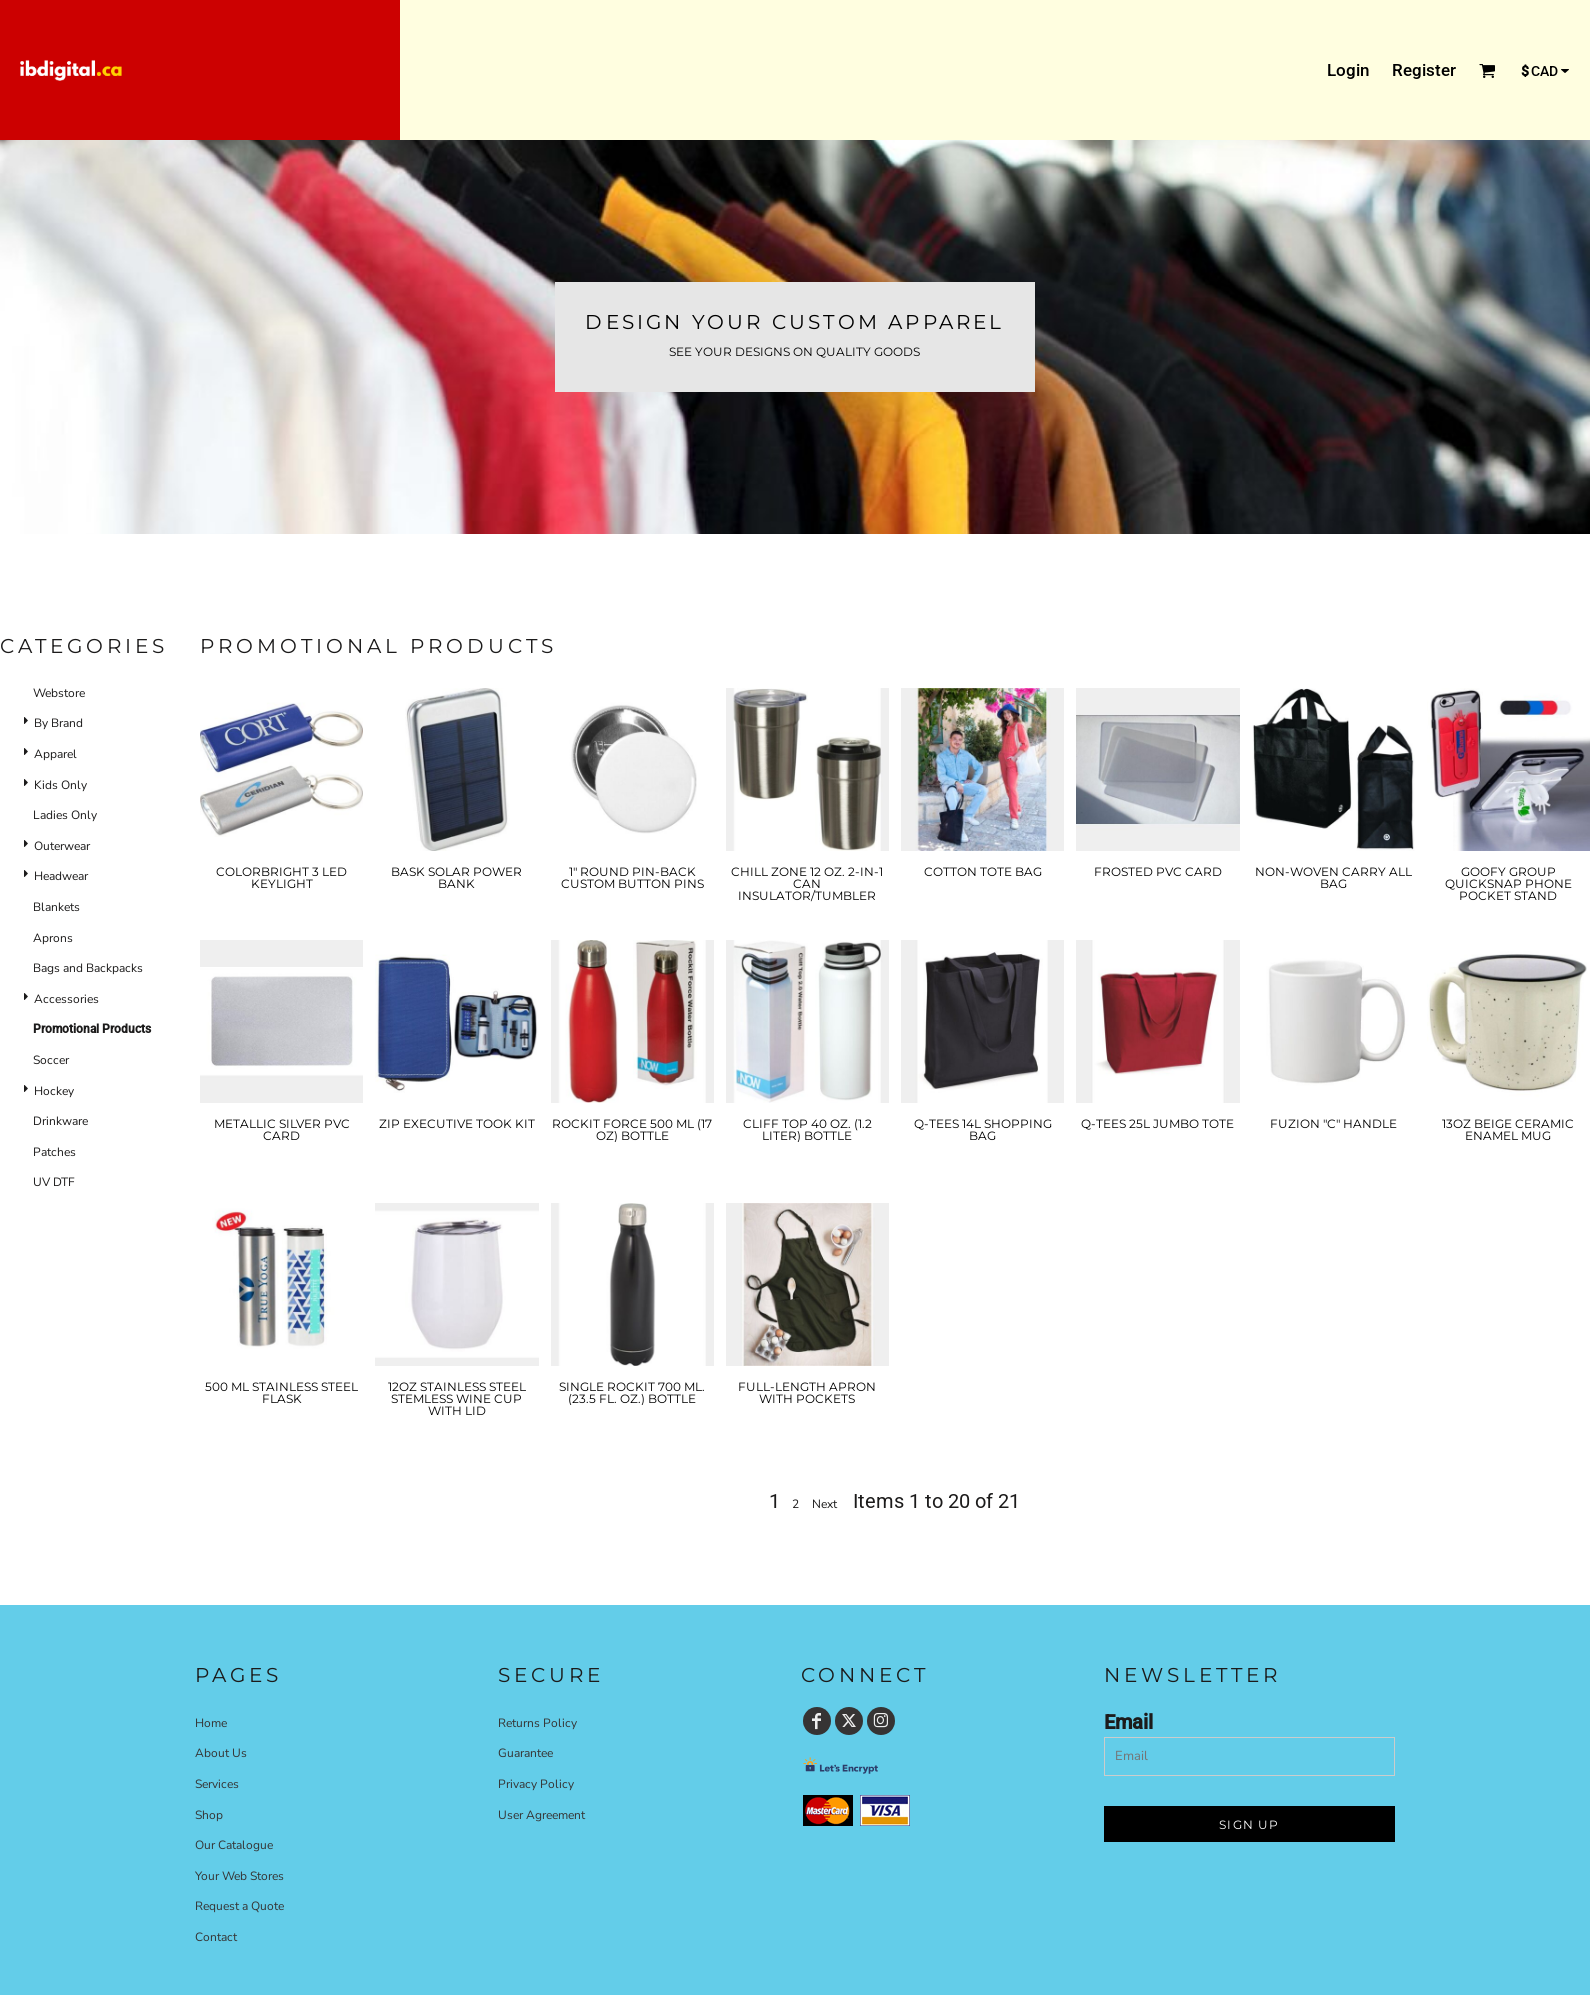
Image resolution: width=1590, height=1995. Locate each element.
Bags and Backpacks (88, 968)
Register (1424, 70)
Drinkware (60, 1121)
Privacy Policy (536, 1784)
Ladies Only (65, 815)
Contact (216, 1937)
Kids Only (60, 785)
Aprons (53, 938)
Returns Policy (537, 1723)
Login (1348, 70)
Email (1128, 1722)
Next (824, 1504)
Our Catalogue (234, 1845)
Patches (54, 1152)
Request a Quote (239, 1906)
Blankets (56, 907)
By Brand (58, 723)
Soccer (51, 1060)
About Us (221, 1753)
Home (211, 1723)
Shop (209, 1815)
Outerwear (62, 846)
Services (217, 1784)
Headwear (61, 876)
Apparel (55, 754)
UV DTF (54, 1182)
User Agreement (541, 1815)
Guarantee (525, 1753)
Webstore (59, 693)
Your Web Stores (239, 1876)
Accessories (66, 999)
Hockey (54, 1091)
